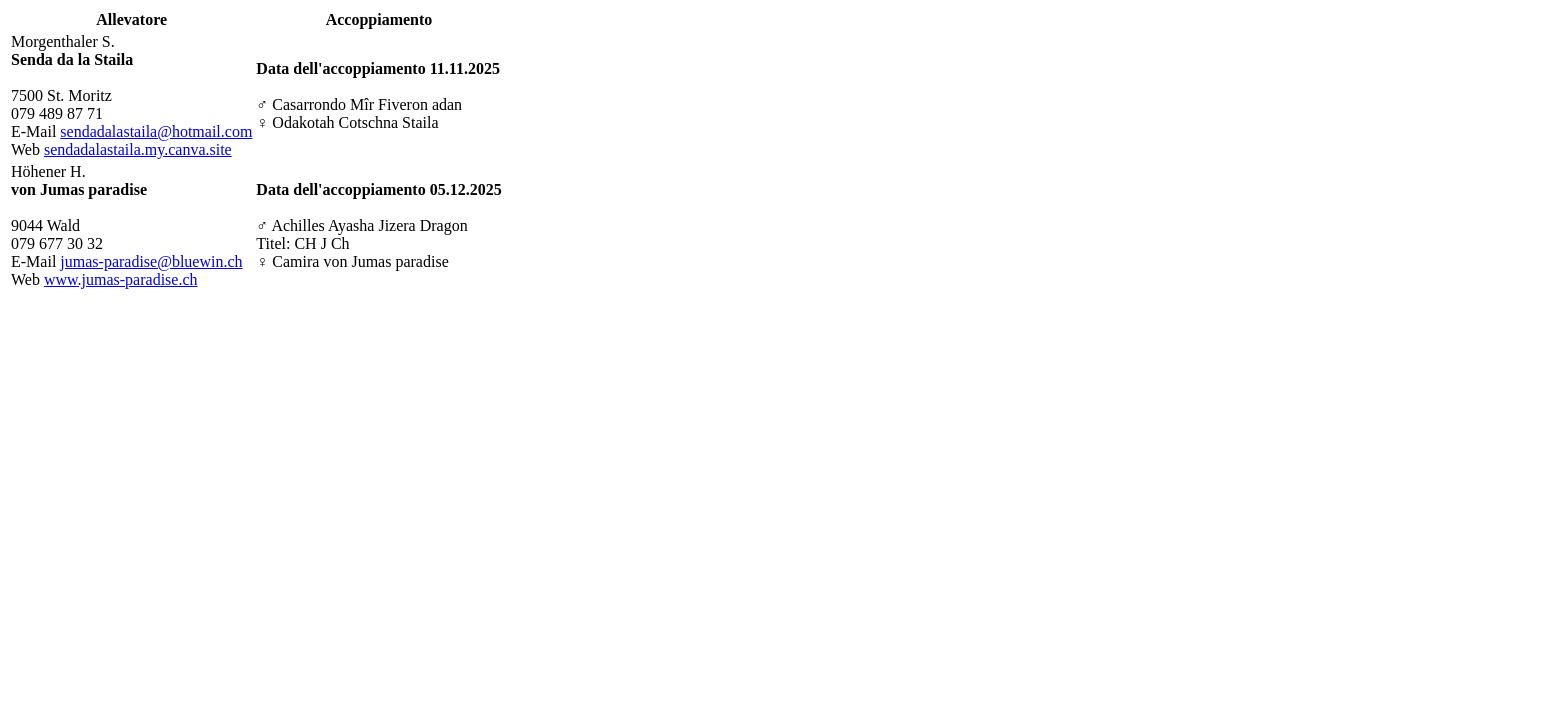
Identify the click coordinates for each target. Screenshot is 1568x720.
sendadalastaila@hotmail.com (156, 131)
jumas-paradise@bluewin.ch (151, 261)
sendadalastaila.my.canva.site (138, 149)
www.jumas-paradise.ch (121, 279)
